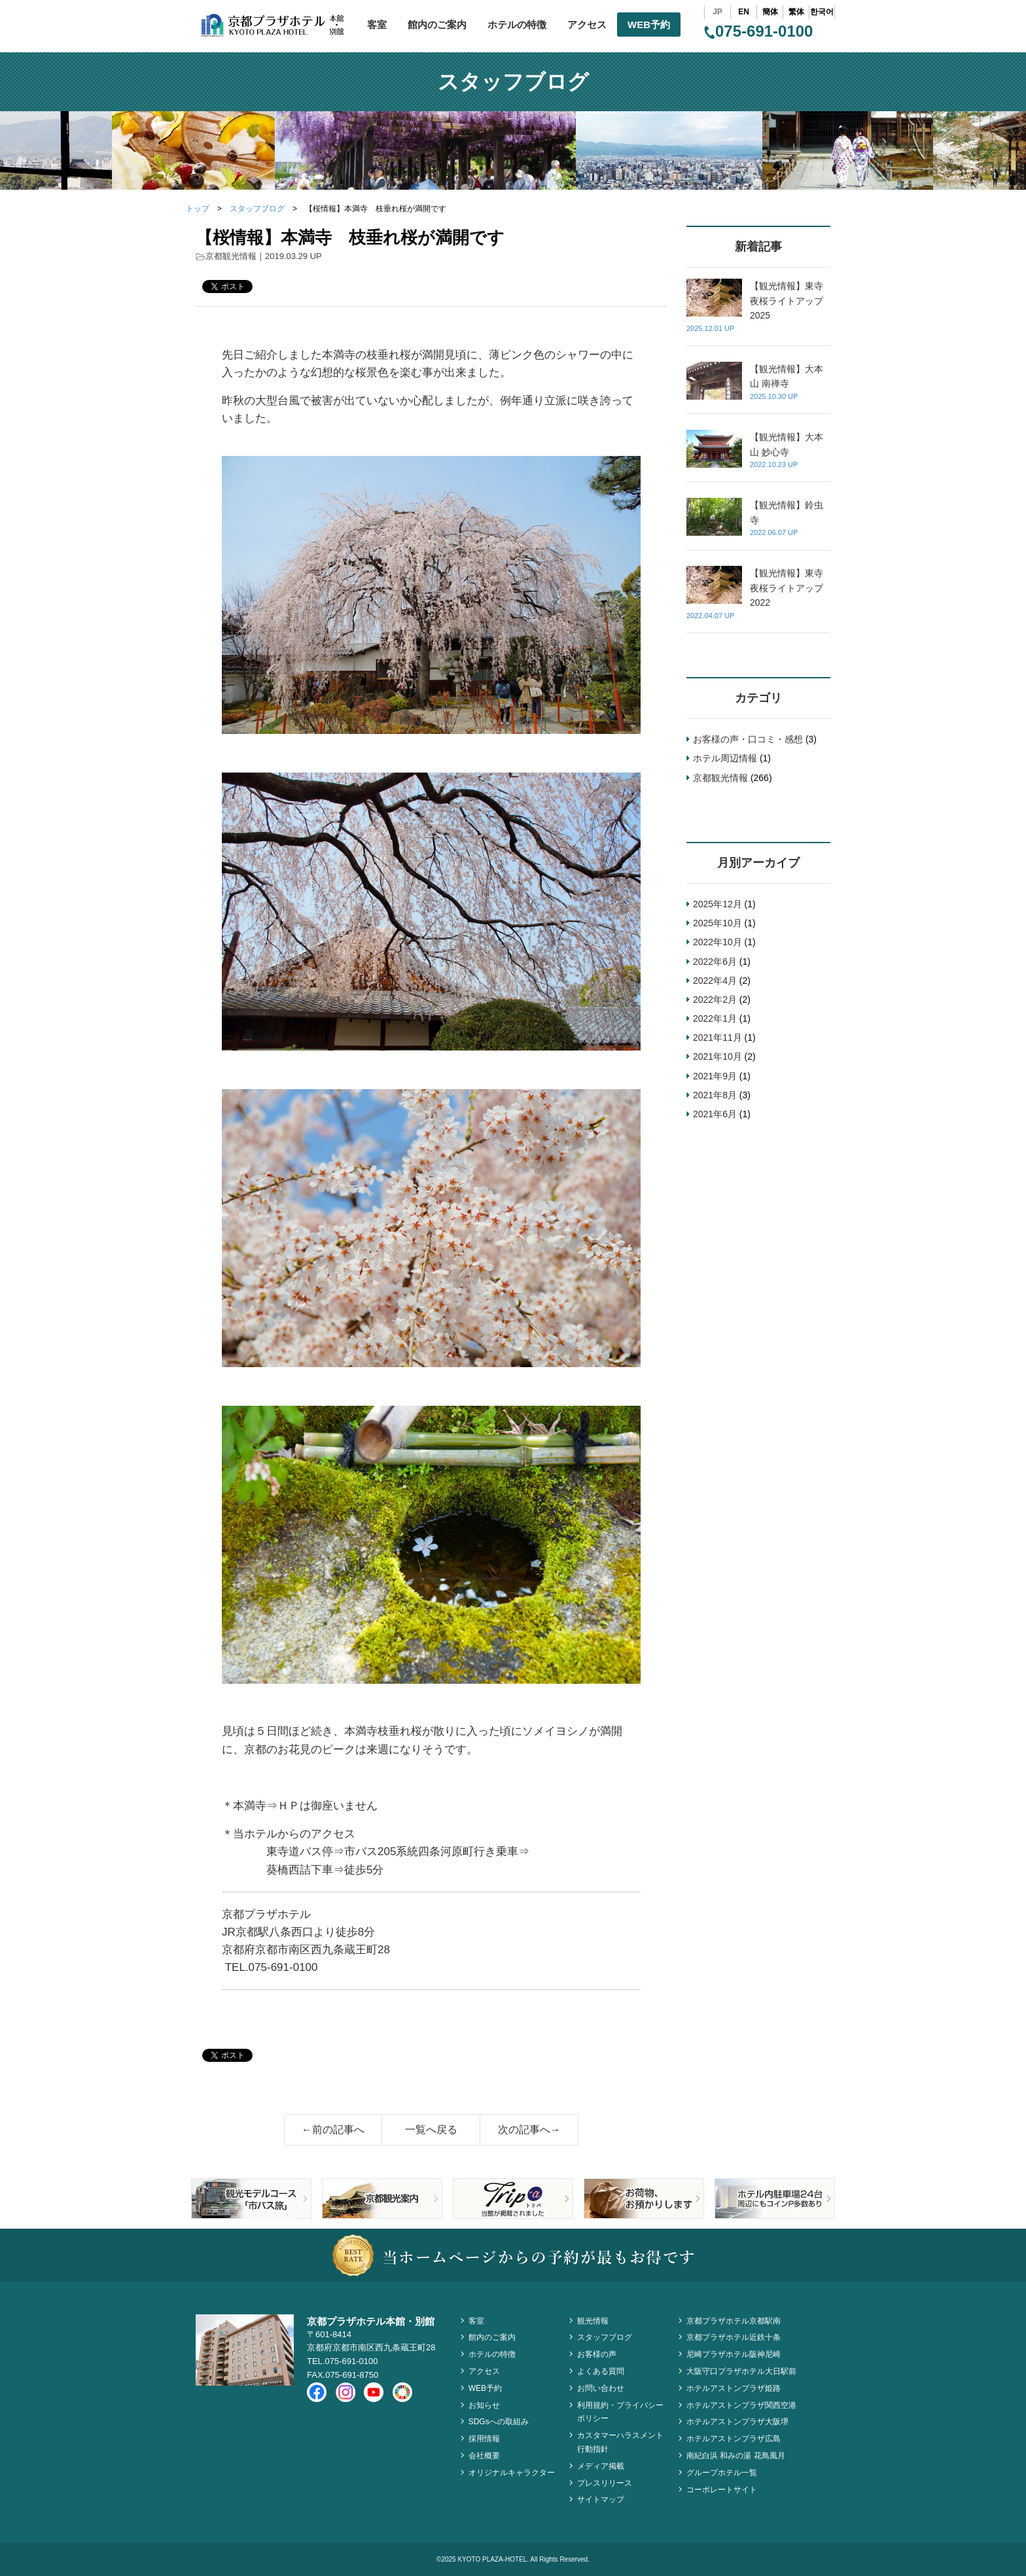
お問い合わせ (600, 2388)
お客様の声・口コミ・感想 (748, 739)
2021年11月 (717, 1037)
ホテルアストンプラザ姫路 (733, 2388)
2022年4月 (715, 980)
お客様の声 (596, 2354)
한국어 (822, 11)
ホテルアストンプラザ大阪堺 (737, 2421)
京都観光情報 (230, 256)
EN (743, 11)
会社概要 (484, 2455)
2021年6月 (715, 1114)
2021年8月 (715, 1095)
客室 (377, 24)
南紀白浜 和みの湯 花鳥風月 (735, 2455)
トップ (197, 208)
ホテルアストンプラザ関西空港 (741, 2405)
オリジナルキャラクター (512, 2472)
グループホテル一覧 (721, 2472)
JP (717, 11)
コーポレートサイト (721, 2489)
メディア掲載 (600, 2466)
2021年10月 (717, 1056)
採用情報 (484, 2438)
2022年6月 (715, 961)
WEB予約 (649, 24)
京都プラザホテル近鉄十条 (733, 2337)
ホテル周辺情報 (725, 758)
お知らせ (484, 2405)
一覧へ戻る (431, 2129)
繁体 (796, 11)
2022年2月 (715, 999)
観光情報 (593, 2320)
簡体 (770, 11)
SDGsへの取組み (499, 2421)
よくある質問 (600, 2371)
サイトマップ (600, 2499)
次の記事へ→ (529, 2129)
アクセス (587, 24)
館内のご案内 (437, 24)
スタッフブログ (257, 208)
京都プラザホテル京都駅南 (733, 2320)
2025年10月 (717, 923)
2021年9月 (715, 1076)
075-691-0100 (758, 31)
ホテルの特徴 (516, 24)
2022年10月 (717, 942)
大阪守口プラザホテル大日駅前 (741, 2371)
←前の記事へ (333, 2129)
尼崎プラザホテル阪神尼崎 (733, 2354)
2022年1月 (715, 1018)
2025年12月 (717, 904)
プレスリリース (604, 2483)
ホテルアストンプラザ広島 (733, 2438)
